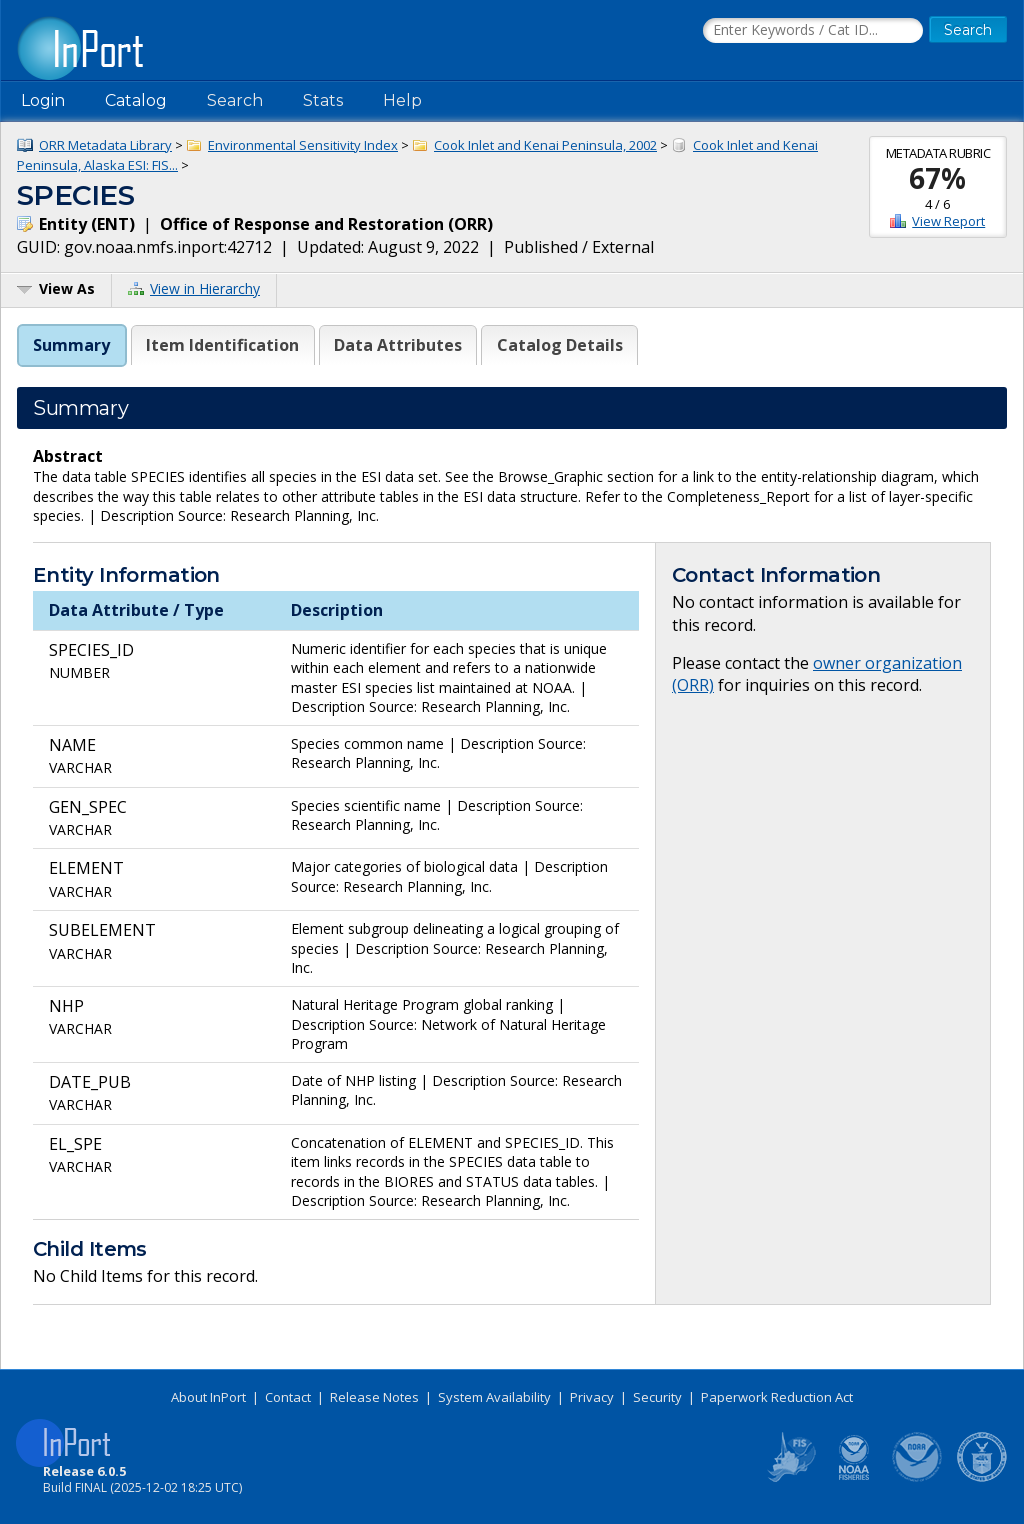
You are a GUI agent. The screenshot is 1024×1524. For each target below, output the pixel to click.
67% (937, 178)
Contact (288, 1397)
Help (402, 100)
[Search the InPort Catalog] (813, 31)
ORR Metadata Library (105, 145)
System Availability (494, 1397)
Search (235, 100)
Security (657, 1397)
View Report (948, 221)
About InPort (208, 1397)
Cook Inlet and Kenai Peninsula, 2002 (545, 145)
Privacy (592, 1397)
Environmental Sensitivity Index (303, 145)
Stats (323, 100)
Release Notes (374, 1397)
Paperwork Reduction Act (777, 1397)
